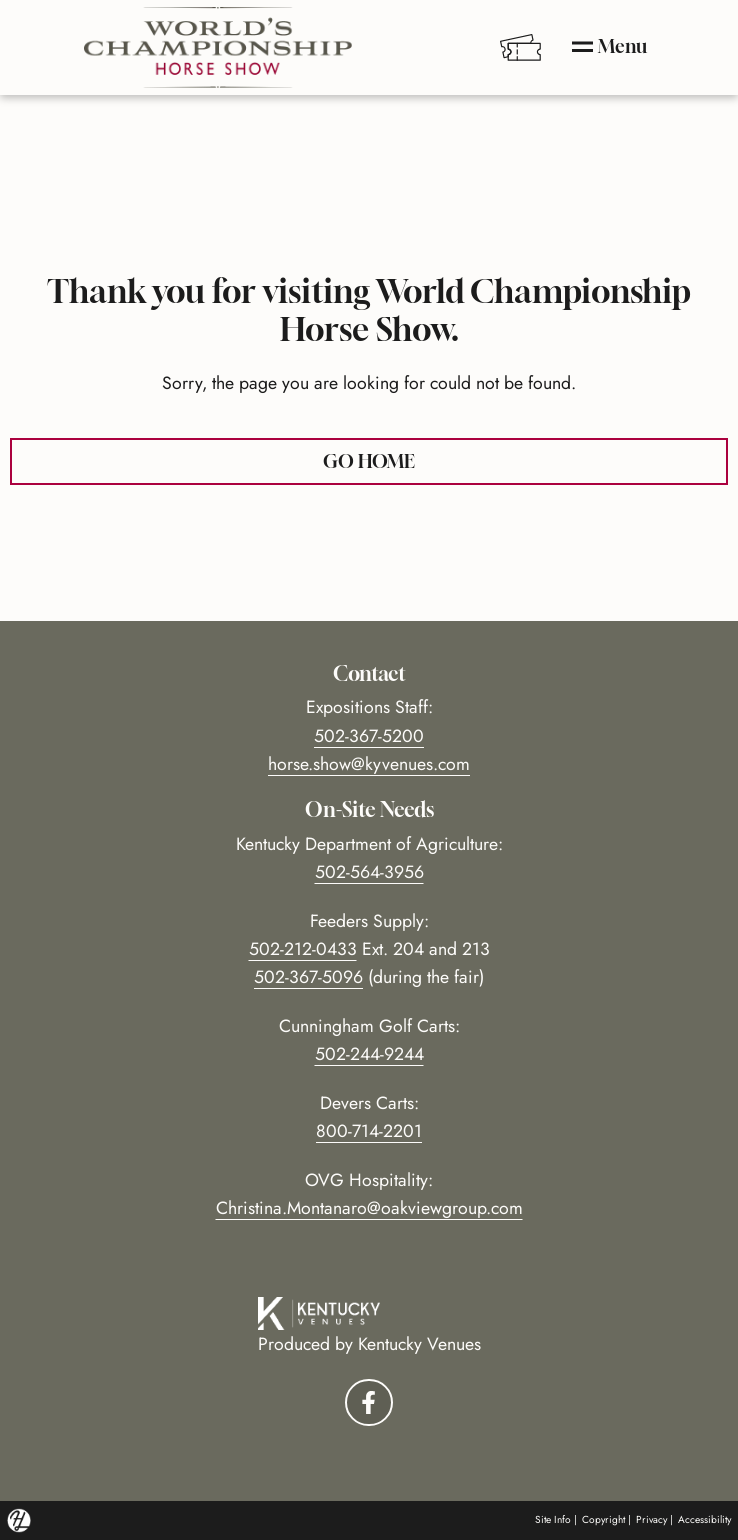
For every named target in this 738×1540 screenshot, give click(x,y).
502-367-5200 (369, 736)
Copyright (603, 1519)
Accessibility (704, 1519)
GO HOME (369, 461)
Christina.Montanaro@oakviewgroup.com (369, 1208)
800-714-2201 (369, 1131)
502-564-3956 (369, 872)
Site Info (553, 1519)
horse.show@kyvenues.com (369, 764)
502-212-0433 (303, 949)
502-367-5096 (308, 977)
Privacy (651, 1519)
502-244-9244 (369, 1054)
